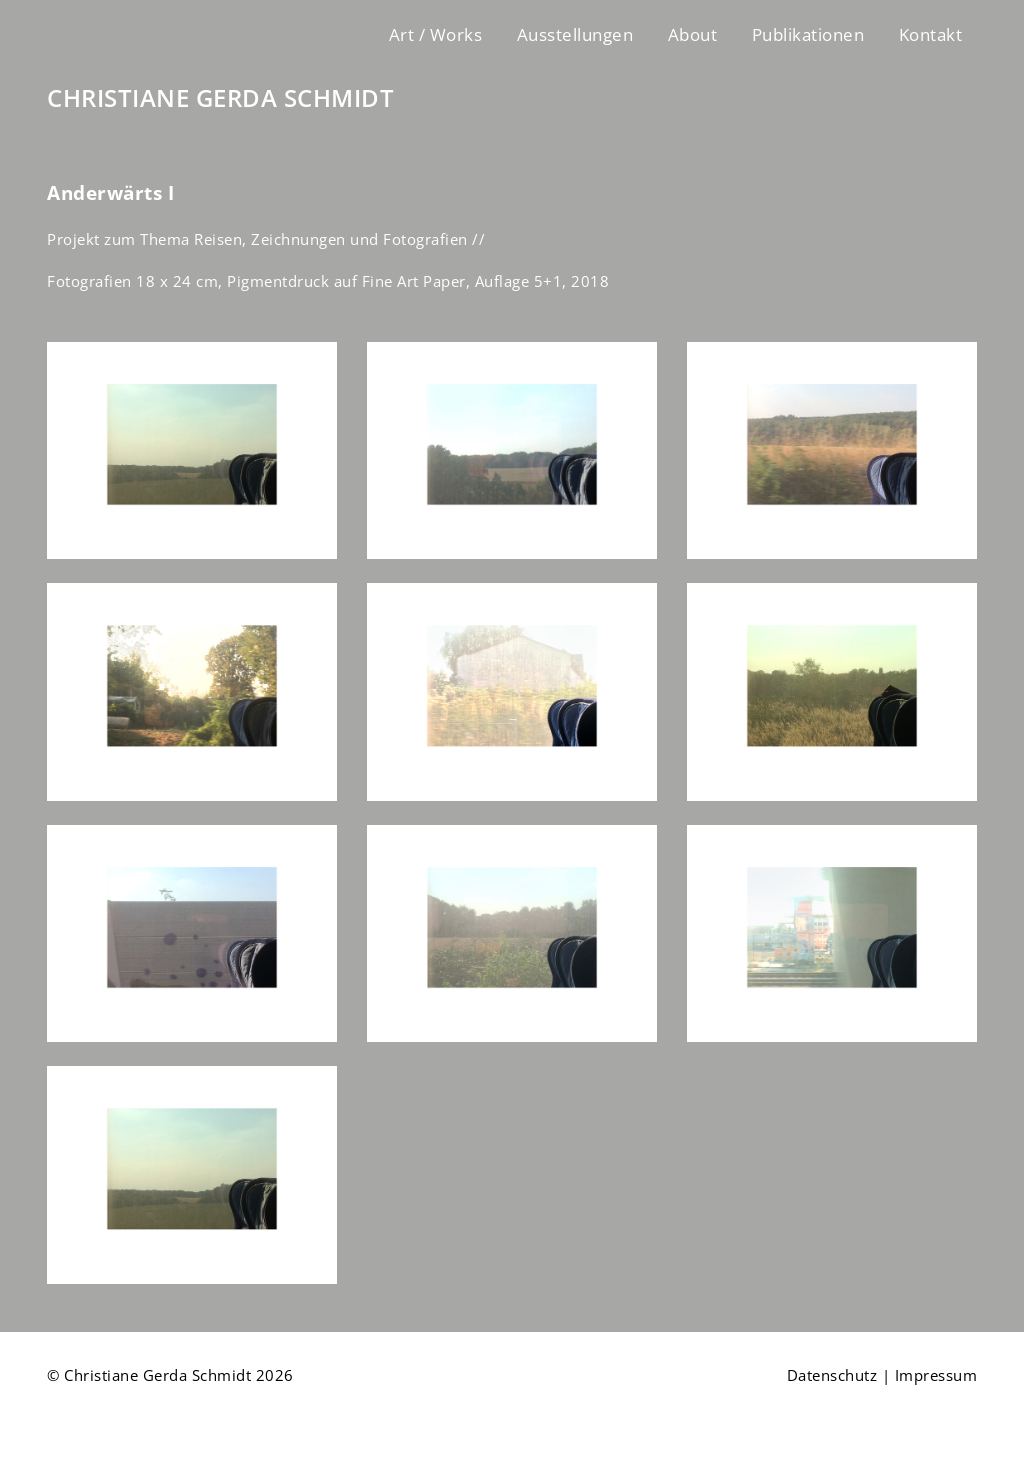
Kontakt (931, 34)
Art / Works (436, 34)
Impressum (936, 1375)
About (693, 34)
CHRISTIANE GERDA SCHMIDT (220, 98)
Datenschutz (832, 1375)
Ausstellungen (575, 34)
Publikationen (808, 34)
